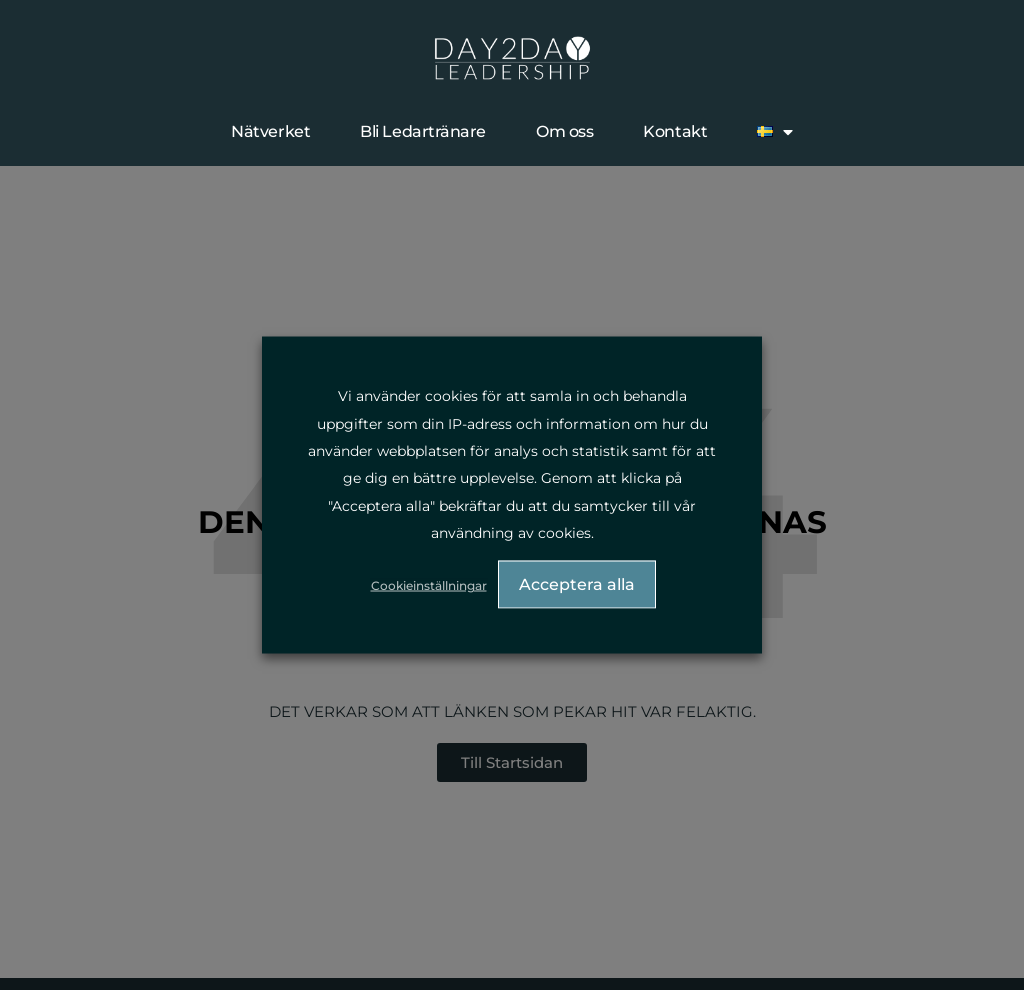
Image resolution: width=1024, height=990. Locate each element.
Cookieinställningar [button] (429, 585)
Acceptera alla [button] (577, 583)
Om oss (564, 131)
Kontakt (675, 131)
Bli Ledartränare (423, 131)
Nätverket (270, 131)
